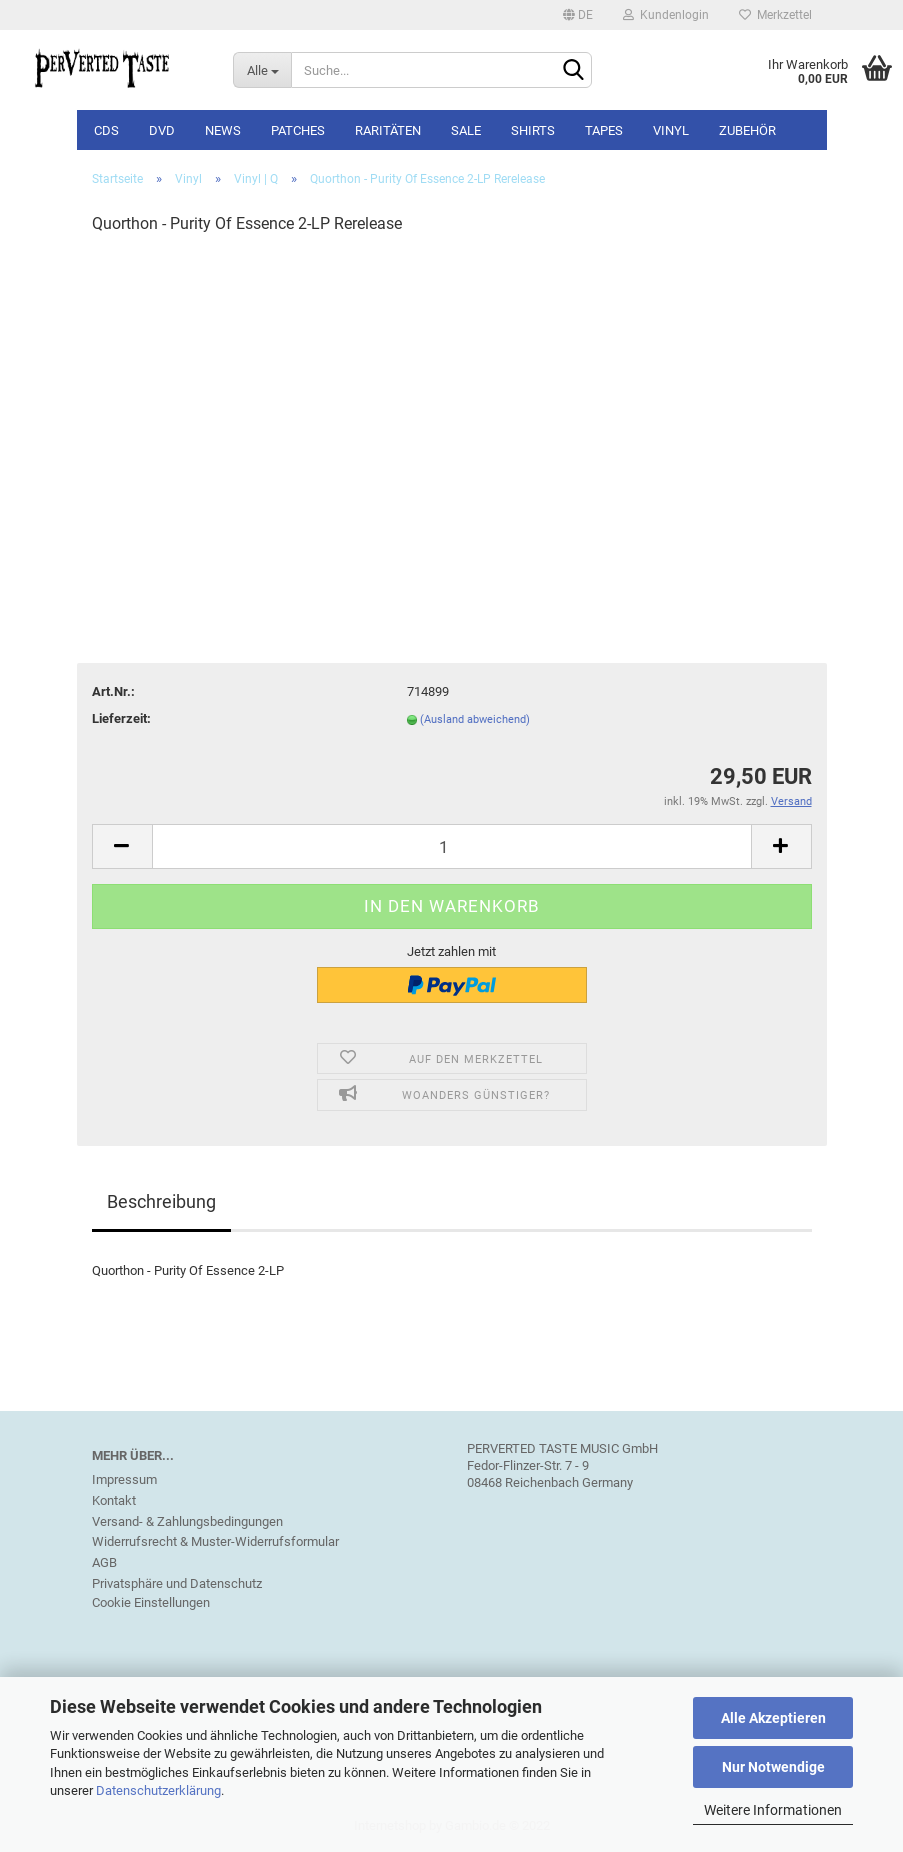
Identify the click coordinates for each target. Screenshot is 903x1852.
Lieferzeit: (121, 718)
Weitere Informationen (773, 1810)
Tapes (604, 130)
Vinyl (671, 130)
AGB (104, 1562)
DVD (162, 130)
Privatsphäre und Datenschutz (177, 1583)
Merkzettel (775, 15)
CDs (106, 130)
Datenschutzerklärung (158, 1790)
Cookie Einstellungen (151, 1602)
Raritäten (388, 130)
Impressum (124, 1479)
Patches (298, 130)
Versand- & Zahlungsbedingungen (187, 1521)
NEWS (223, 130)
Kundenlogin (666, 15)
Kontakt (114, 1500)
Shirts (533, 130)
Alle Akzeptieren (773, 1718)
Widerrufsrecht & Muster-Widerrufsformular (215, 1541)
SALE (466, 130)
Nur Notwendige (773, 1767)
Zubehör (747, 130)
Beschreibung (161, 1201)
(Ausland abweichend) (475, 719)
